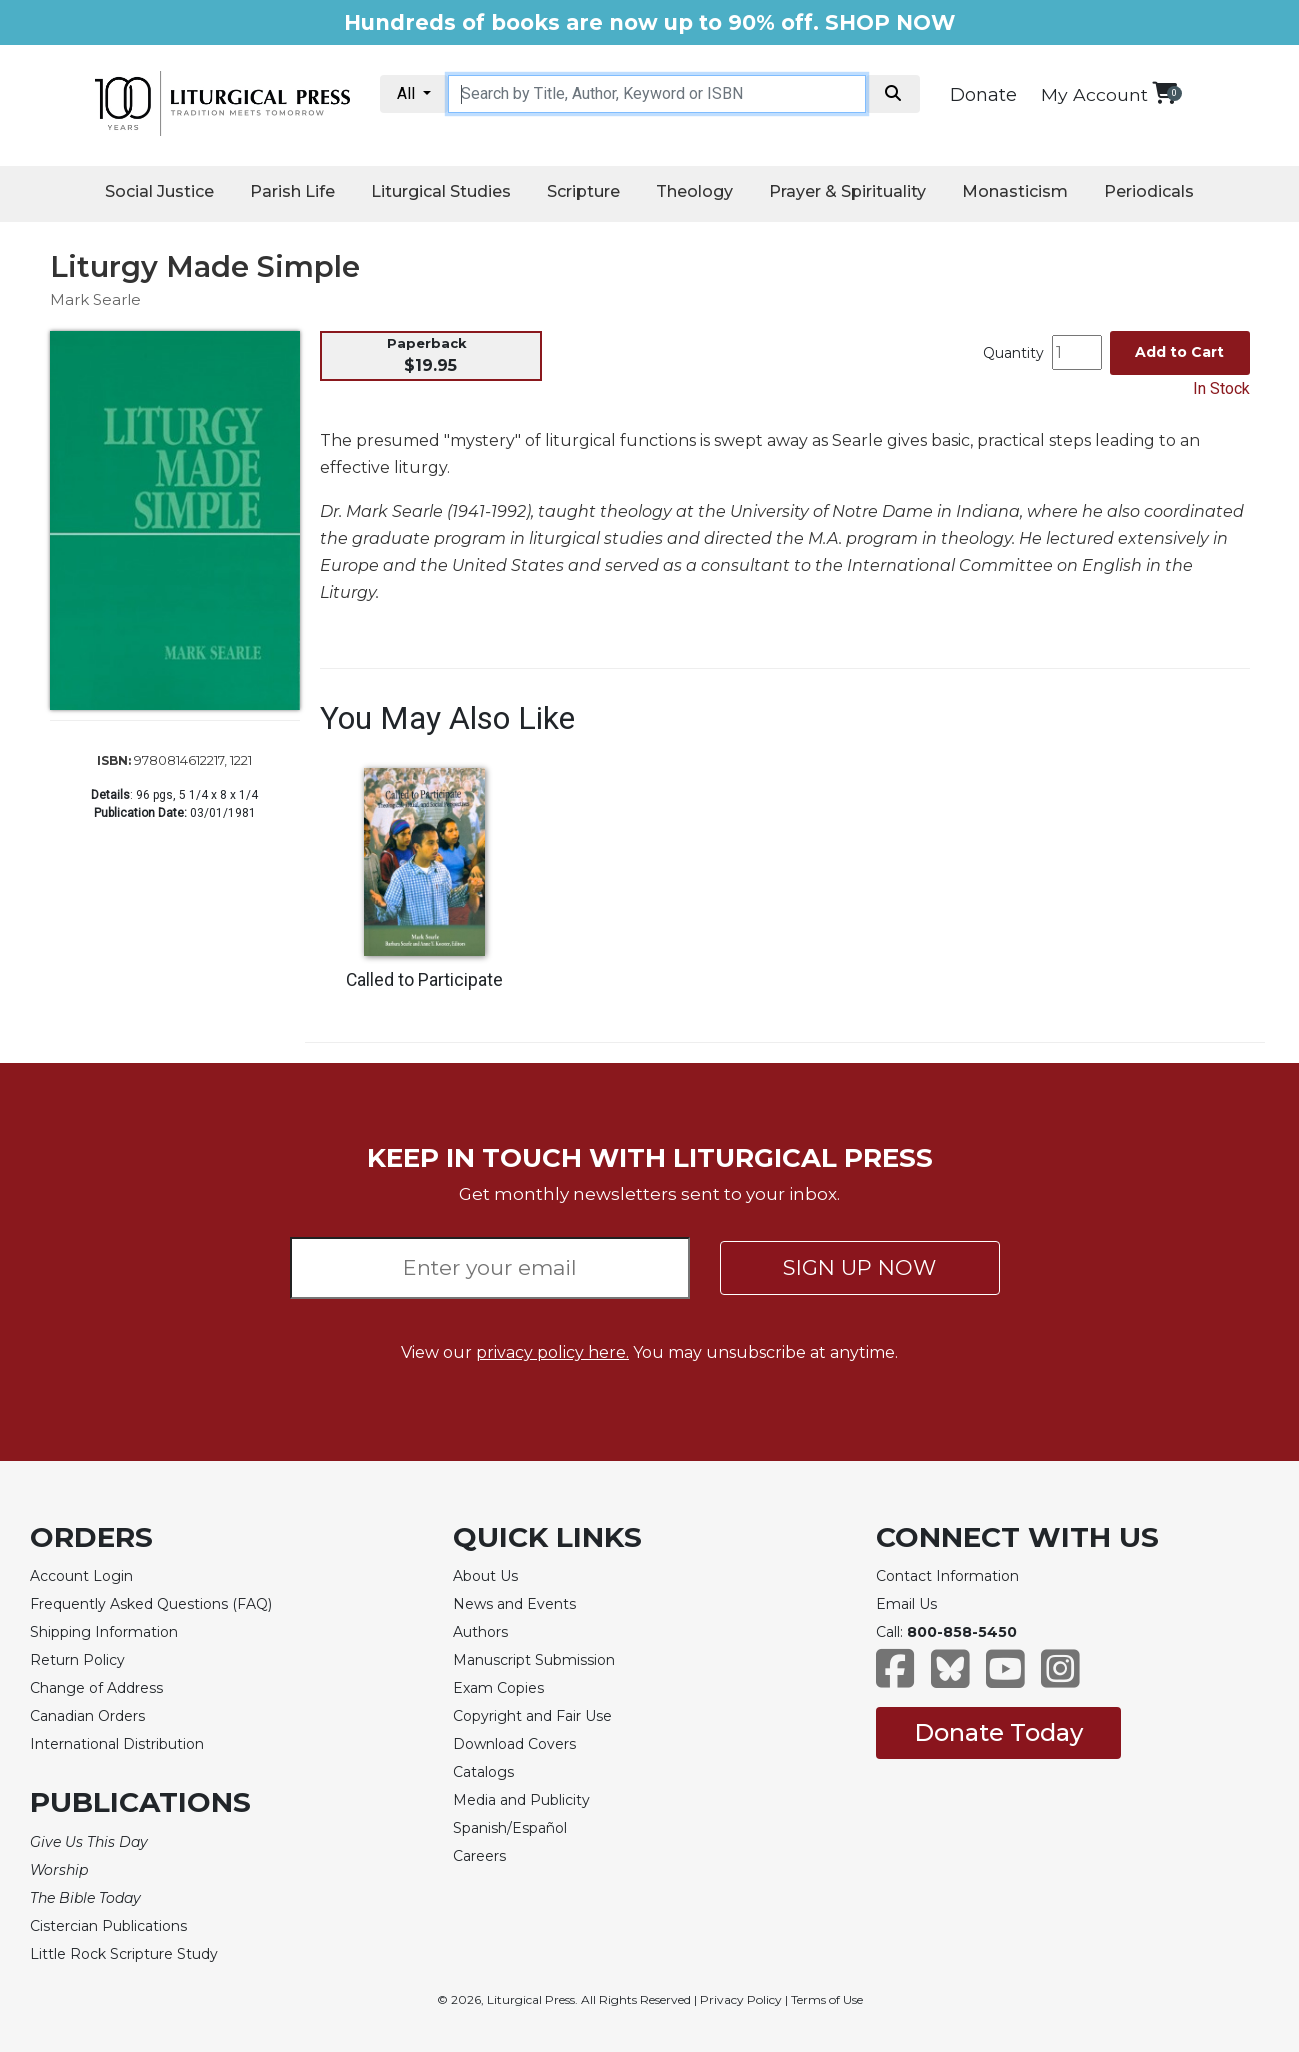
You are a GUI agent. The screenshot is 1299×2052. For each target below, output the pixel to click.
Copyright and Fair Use (532, 1716)
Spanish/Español (510, 1828)
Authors (480, 1632)
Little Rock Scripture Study (124, 1954)
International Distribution (117, 1744)
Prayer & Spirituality (847, 191)
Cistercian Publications (108, 1926)
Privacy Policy (741, 1999)
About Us (485, 1576)
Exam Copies (498, 1688)
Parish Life (292, 191)
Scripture (583, 191)
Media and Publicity (521, 1800)
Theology (694, 191)
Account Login (81, 1576)
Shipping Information (104, 1632)
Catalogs (483, 1772)
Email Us (906, 1604)
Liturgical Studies (441, 191)
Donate (983, 95)
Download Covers (514, 1744)
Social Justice (159, 191)
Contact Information (947, 1576)
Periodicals (1149, 191)
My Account (1094, 94)
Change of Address (96, 1688)
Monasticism (1015, 191)
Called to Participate (424, 980)
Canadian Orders (87, 1716)
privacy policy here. (552, 1352)
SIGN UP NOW (859, 1267)
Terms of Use (827, 1999)
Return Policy (77, 1660)
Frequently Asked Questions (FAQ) (151, 1604)
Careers (479, 1856)
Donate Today (998, 1732)
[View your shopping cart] (1164, 92)
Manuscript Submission (534, 1660)
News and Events (514, 1604)
